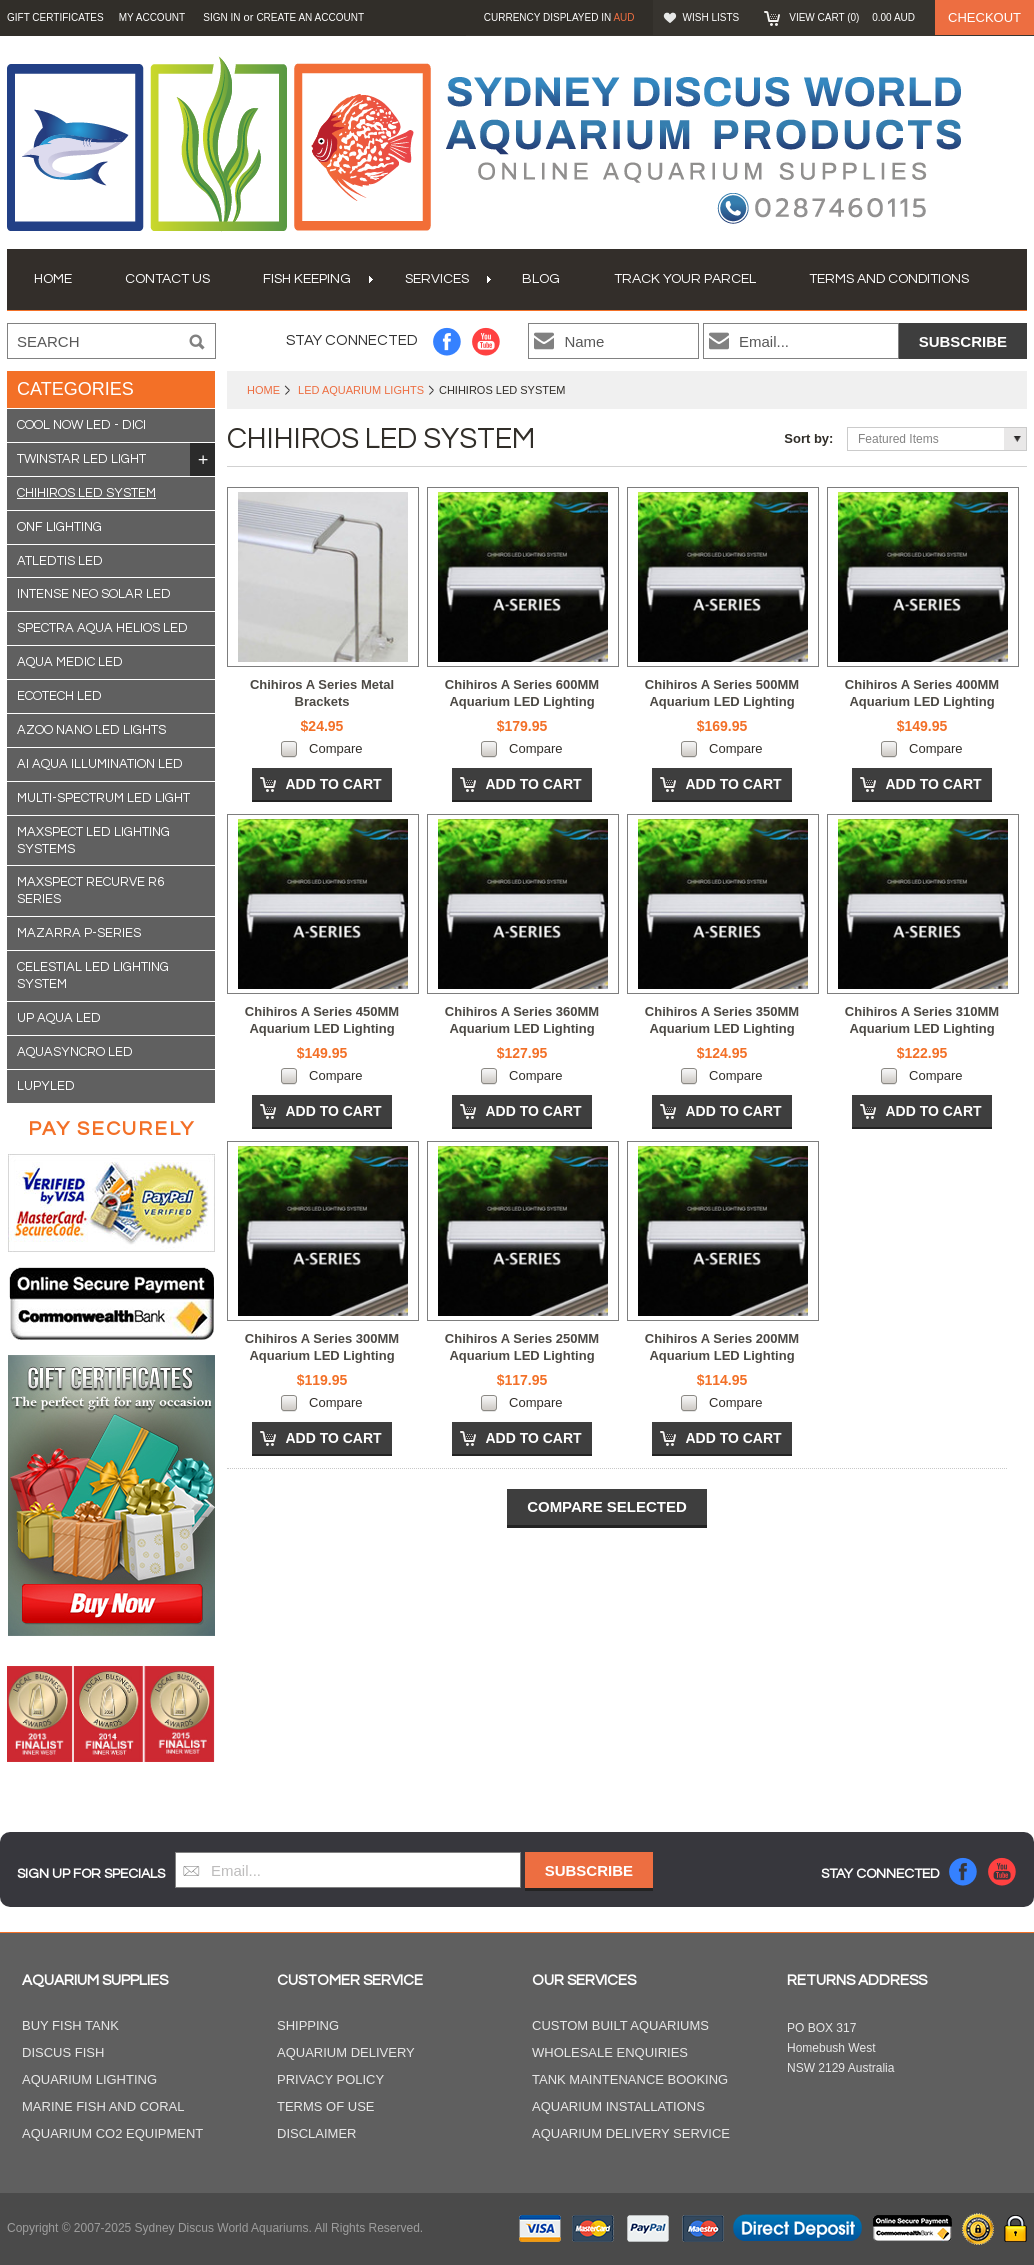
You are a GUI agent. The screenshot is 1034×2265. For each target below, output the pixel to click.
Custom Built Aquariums (620, 2025)
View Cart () (852, 17)
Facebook (447, 341)
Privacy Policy (330, 2079)
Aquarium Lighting (89, 2079)
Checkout (984, 17)
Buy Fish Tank (70, 2025)
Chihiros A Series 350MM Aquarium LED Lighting (722, 1020)
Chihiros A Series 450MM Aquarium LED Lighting (322, 1020)
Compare (335, 748)
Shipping (308, 2025)
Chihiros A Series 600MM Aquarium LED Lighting (522, 693)
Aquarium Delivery (346, 2052)
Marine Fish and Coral (103, 2106)
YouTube (486, 341)
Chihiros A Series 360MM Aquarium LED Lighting (522, 1020)
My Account (152, 17)
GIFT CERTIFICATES (55, 17)
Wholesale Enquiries (610, 2052)
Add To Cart (333, 784)
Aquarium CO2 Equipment (112, 2133)
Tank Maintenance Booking (630, 2079)
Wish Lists (711, 17)
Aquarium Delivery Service (631, 2133)
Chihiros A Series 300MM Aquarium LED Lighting (322, 1347)
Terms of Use (326, 2106)
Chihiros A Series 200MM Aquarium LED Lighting (722, 1347)
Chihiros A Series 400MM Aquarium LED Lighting (922, 693)
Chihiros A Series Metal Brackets (322, 693)
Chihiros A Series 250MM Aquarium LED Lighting (522, 1347)
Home (263, 390)
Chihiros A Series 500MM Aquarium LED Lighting (722, 693)
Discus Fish (63, 2052)
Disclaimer (316, 2133)
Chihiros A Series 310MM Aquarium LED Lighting (922, 1020)
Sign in (221, 17)
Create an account (310, 17)
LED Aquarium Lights (361, 390)
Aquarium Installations (618, 2106)
